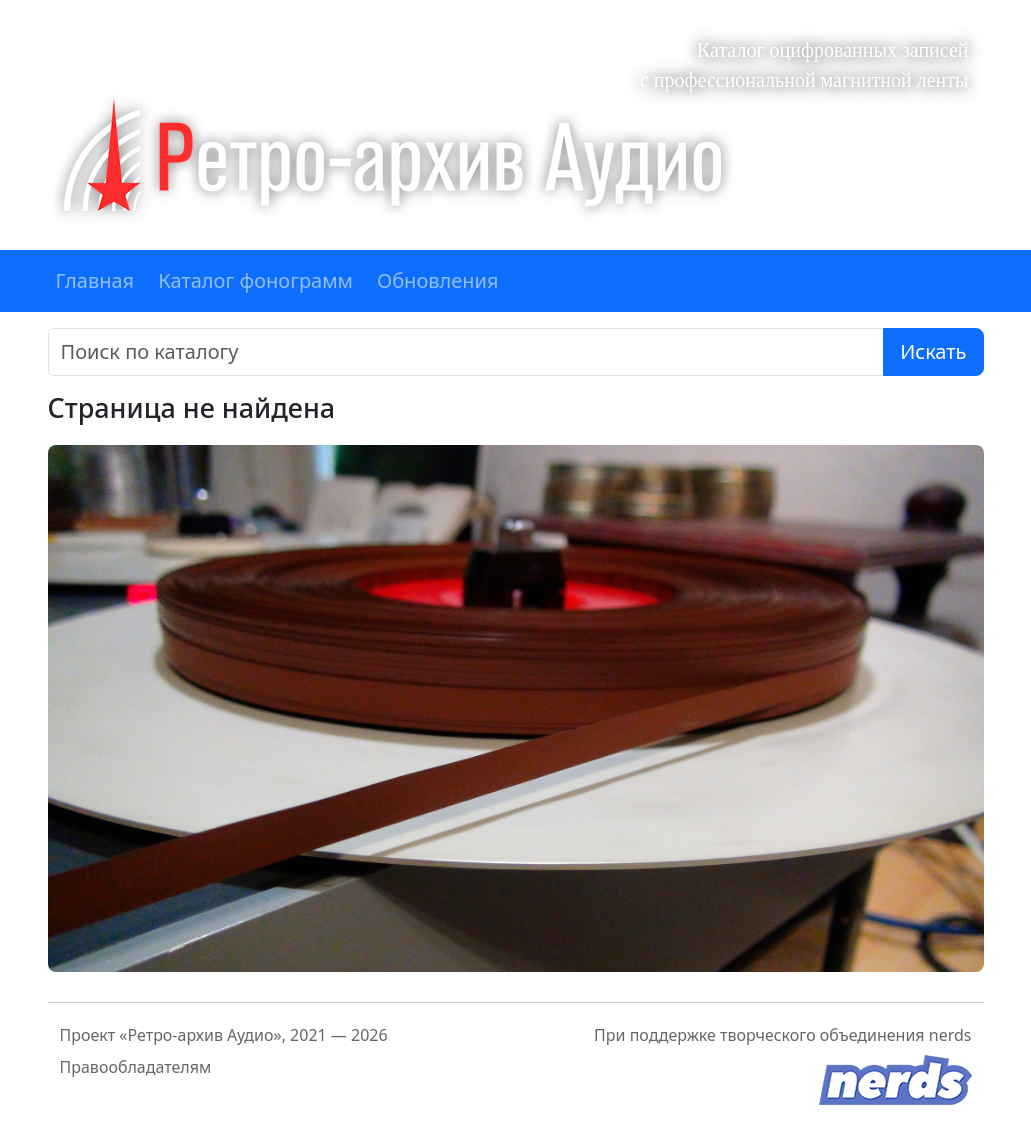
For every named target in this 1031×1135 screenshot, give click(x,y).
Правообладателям (136, 1067)
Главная (95, 280)
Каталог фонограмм (255, 280)
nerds (950, 1035)
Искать (933, 351)
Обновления (438, 280)
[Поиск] (466, 352)
